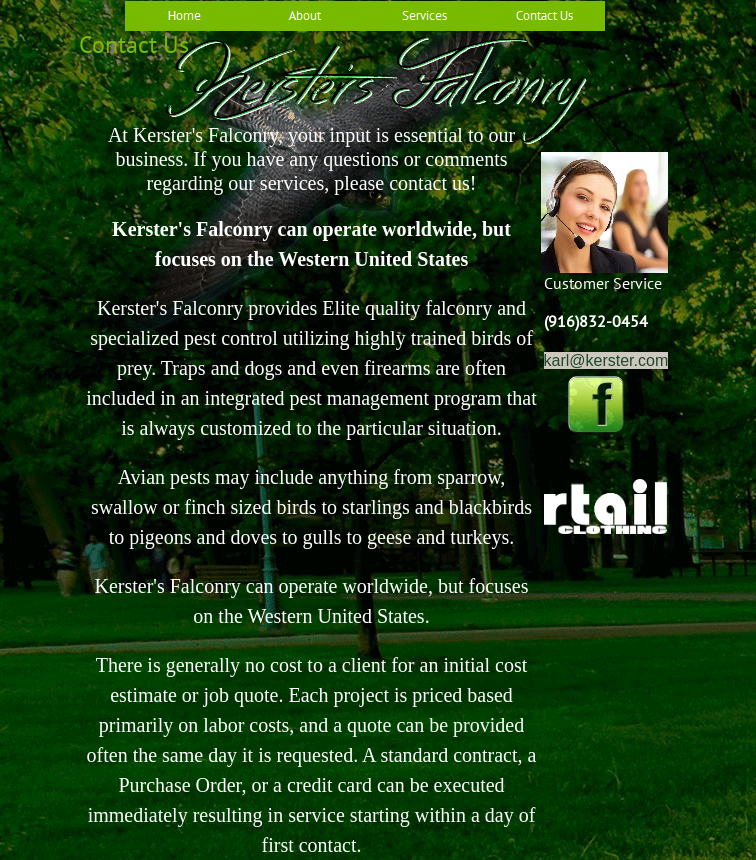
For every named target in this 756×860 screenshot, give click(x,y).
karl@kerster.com (606, 360)
